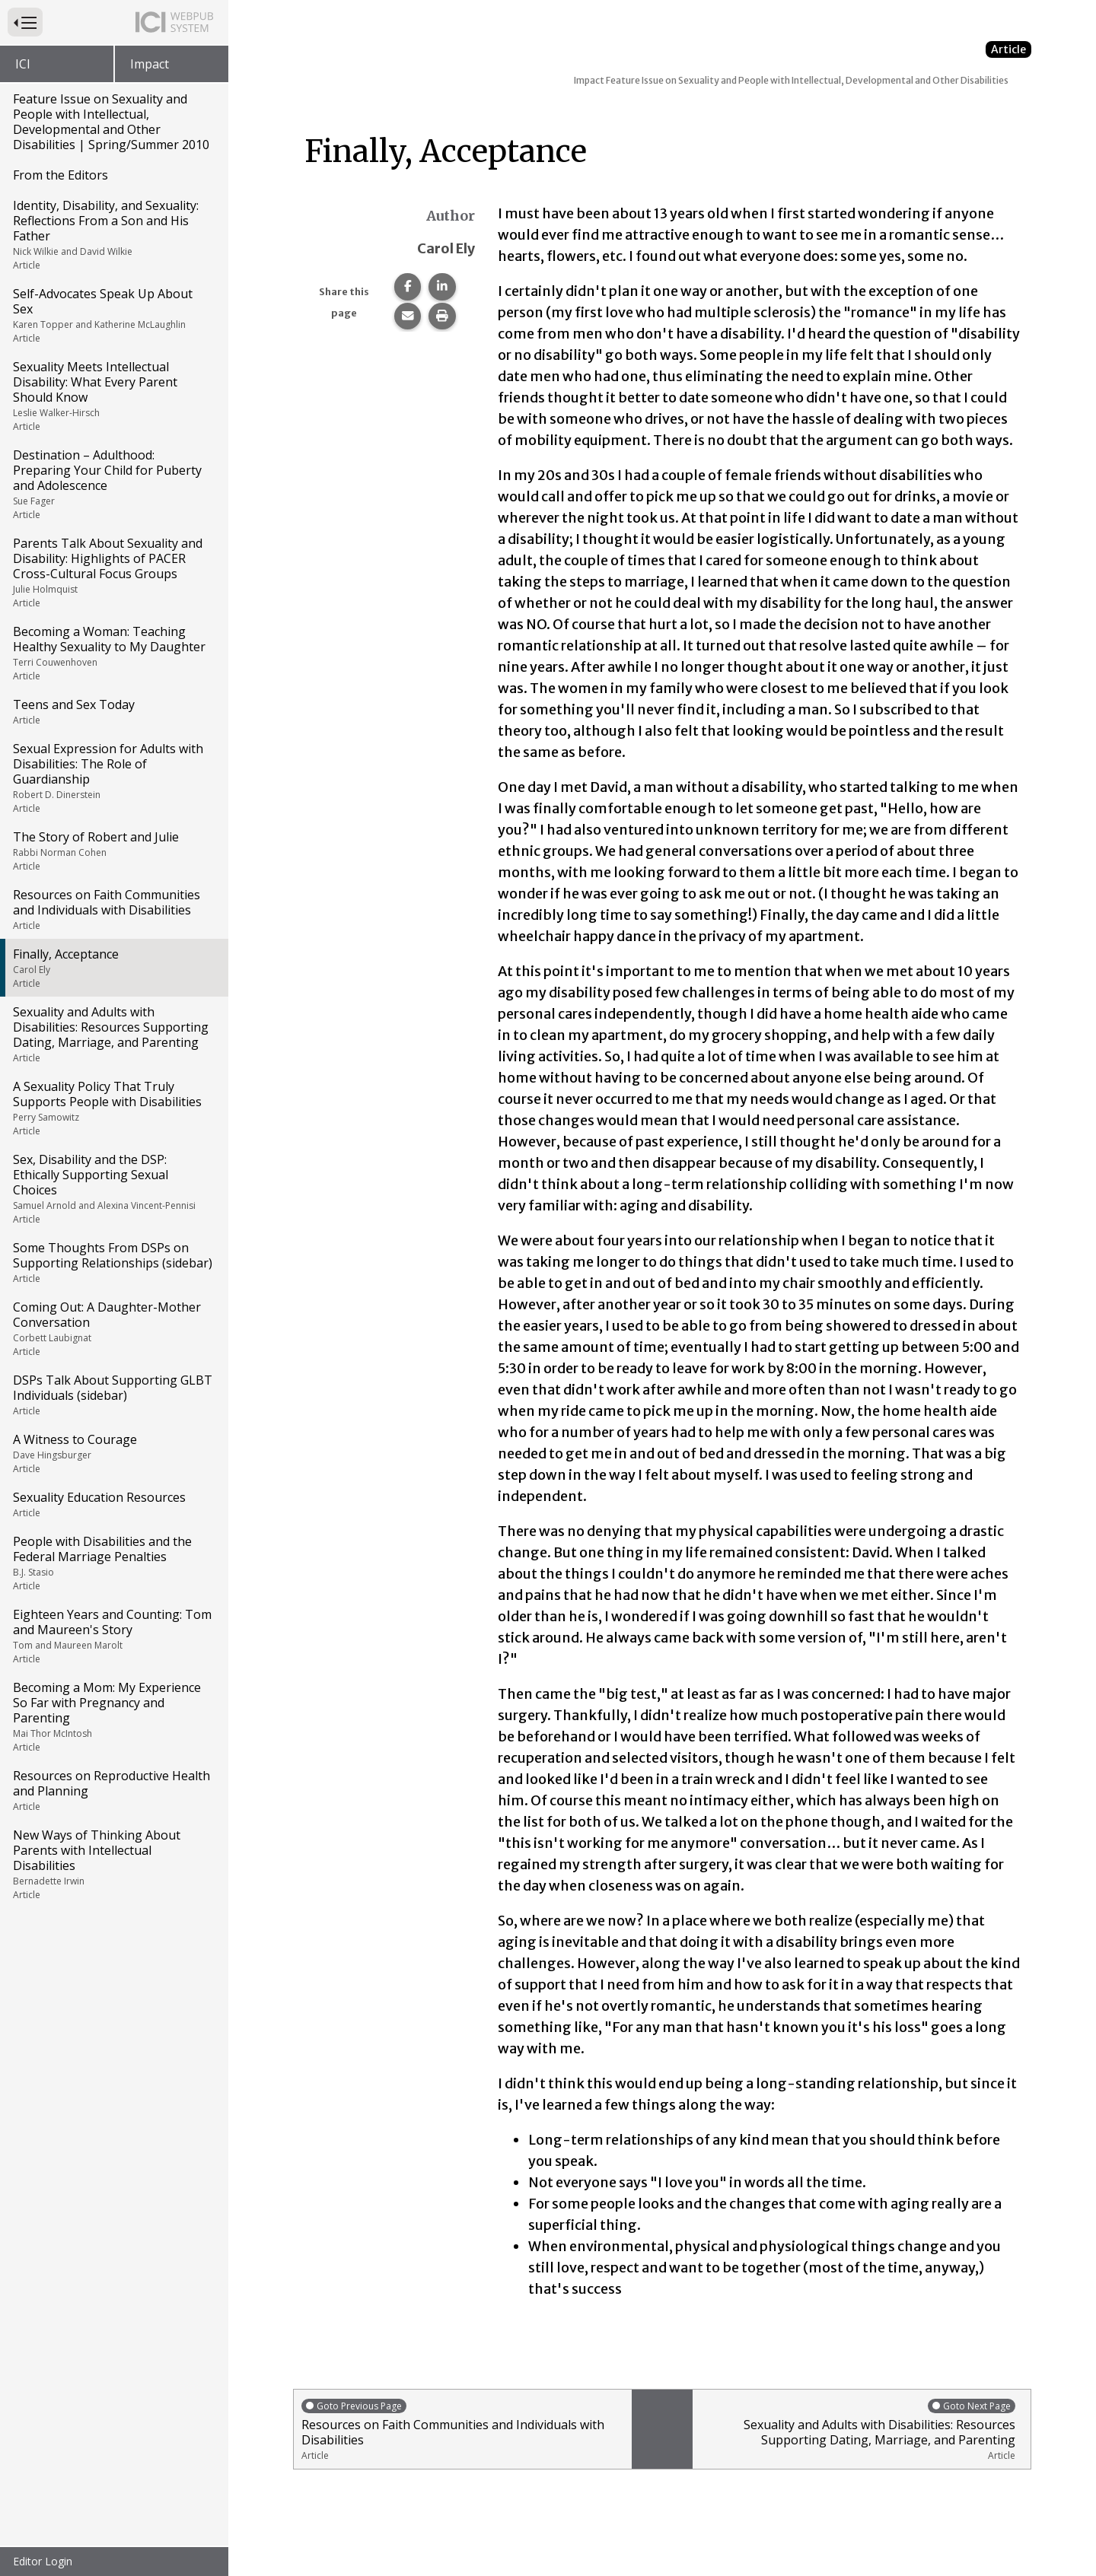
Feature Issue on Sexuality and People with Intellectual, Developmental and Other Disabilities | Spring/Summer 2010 (111, 122)
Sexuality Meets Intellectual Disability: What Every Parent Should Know (113, 395)
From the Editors (60, 175)
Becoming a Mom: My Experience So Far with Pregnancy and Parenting (113, 1716)
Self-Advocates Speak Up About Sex (113, 315)
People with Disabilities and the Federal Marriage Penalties (113, 1562)
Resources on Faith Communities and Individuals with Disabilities (113, 909)
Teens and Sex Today (113, 711)
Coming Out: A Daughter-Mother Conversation (113, 1328)
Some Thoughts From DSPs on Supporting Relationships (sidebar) (113, 1262)
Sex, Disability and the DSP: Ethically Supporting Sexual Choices (113, 1188)
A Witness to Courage (113, 1453)
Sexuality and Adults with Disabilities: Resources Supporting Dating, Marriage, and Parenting (113, 1033)
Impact (149, 64)
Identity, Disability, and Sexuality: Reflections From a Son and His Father (113, 234)
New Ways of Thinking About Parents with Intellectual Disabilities (113, 1864)
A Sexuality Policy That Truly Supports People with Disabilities (113, 1107)
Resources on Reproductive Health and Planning (113, 1790)
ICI (22, 64)
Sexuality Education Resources (113, 1504)
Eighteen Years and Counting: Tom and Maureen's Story (113, 1635)
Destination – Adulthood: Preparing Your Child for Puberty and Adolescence (113, 484)
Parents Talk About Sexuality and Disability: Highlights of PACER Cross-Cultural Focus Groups (113, 572)
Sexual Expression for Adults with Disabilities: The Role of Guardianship (113, 777)
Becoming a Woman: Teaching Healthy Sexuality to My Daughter (113, 652)
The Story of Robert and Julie (113, 850)
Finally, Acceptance (113, 968)
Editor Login (42, 2561)
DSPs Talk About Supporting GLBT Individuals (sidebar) (113, 1394)
